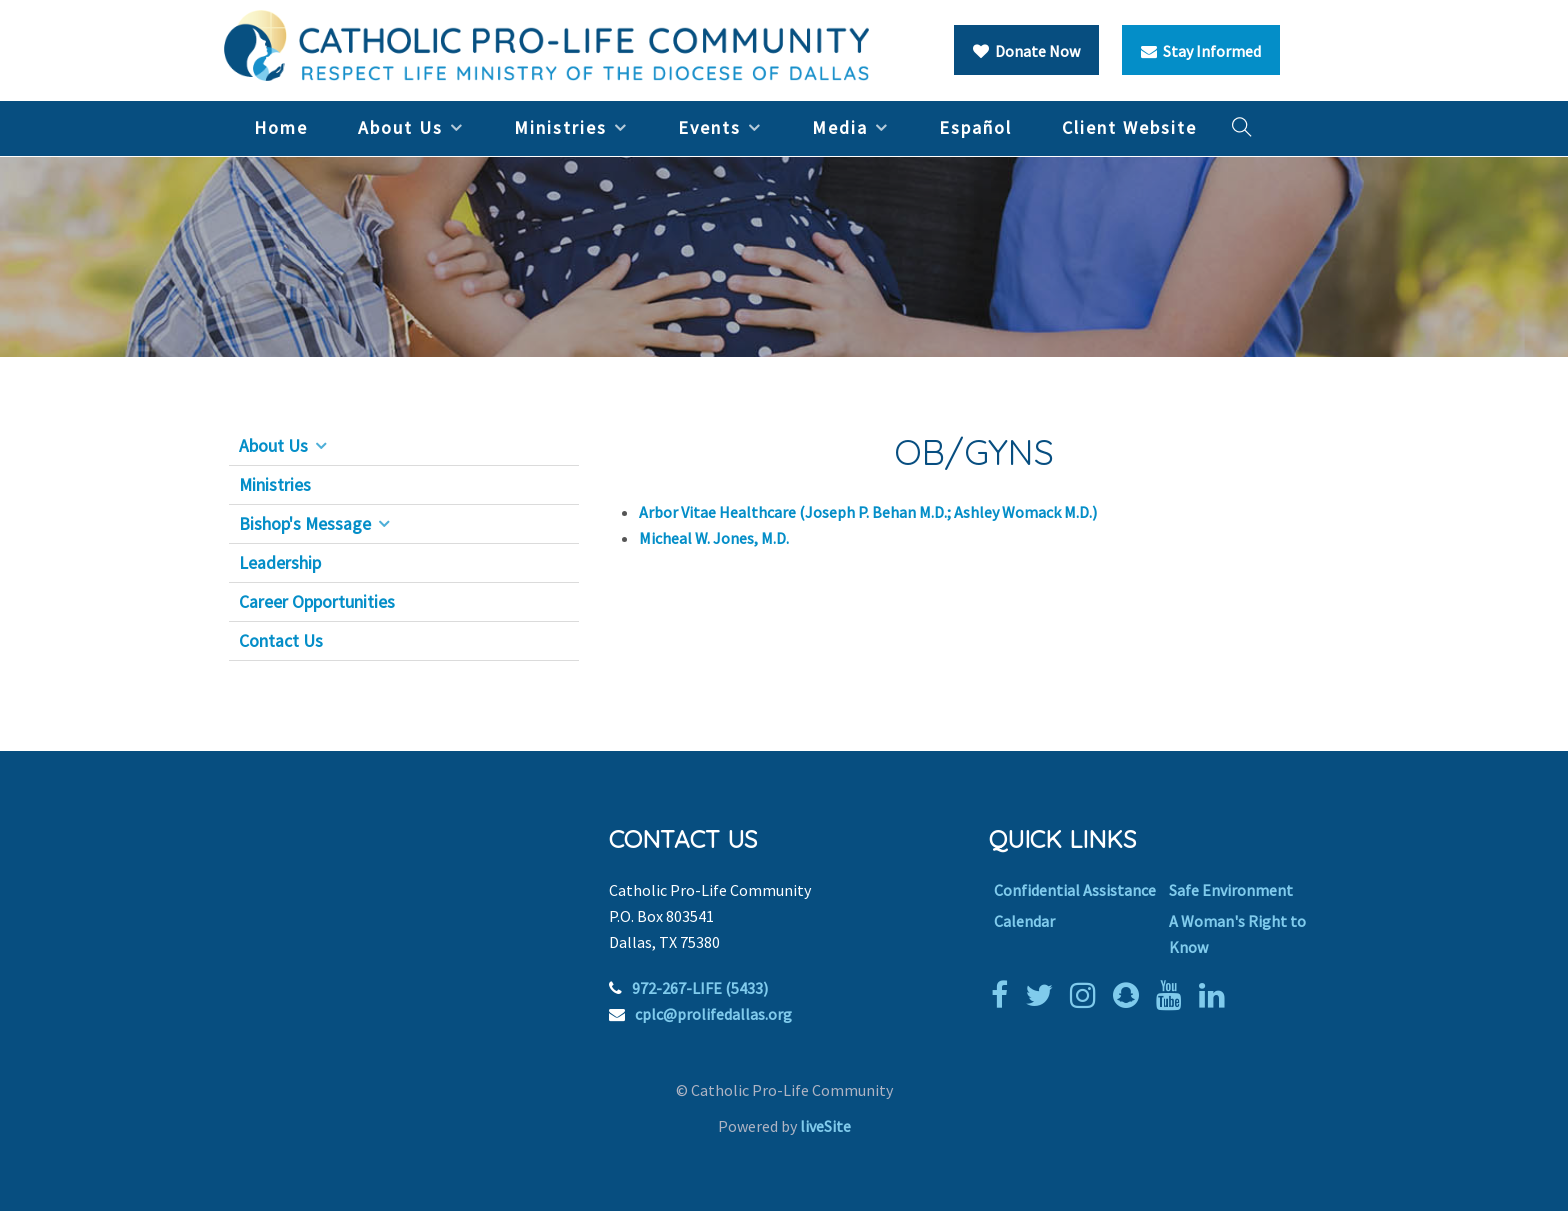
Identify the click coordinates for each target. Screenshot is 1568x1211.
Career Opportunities (317, 602)
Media (840, 127)
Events (709, 127)
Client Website (1129, 127)
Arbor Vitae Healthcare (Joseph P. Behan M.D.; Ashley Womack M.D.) (868, 512)
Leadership (280, 563)
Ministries (560, 127)
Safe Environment (1231, 890)
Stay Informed (1201, 51)
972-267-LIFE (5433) (700, 988)
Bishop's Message (305, 524)
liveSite (825, 1126)
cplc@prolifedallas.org (713, 1014)
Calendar (1024, 921)
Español (975, 127)
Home (281, 127)
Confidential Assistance (1075, 890)
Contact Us (281, 641)
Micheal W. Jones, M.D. (715, 538)
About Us (400, 127)
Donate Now (1026, 51)
